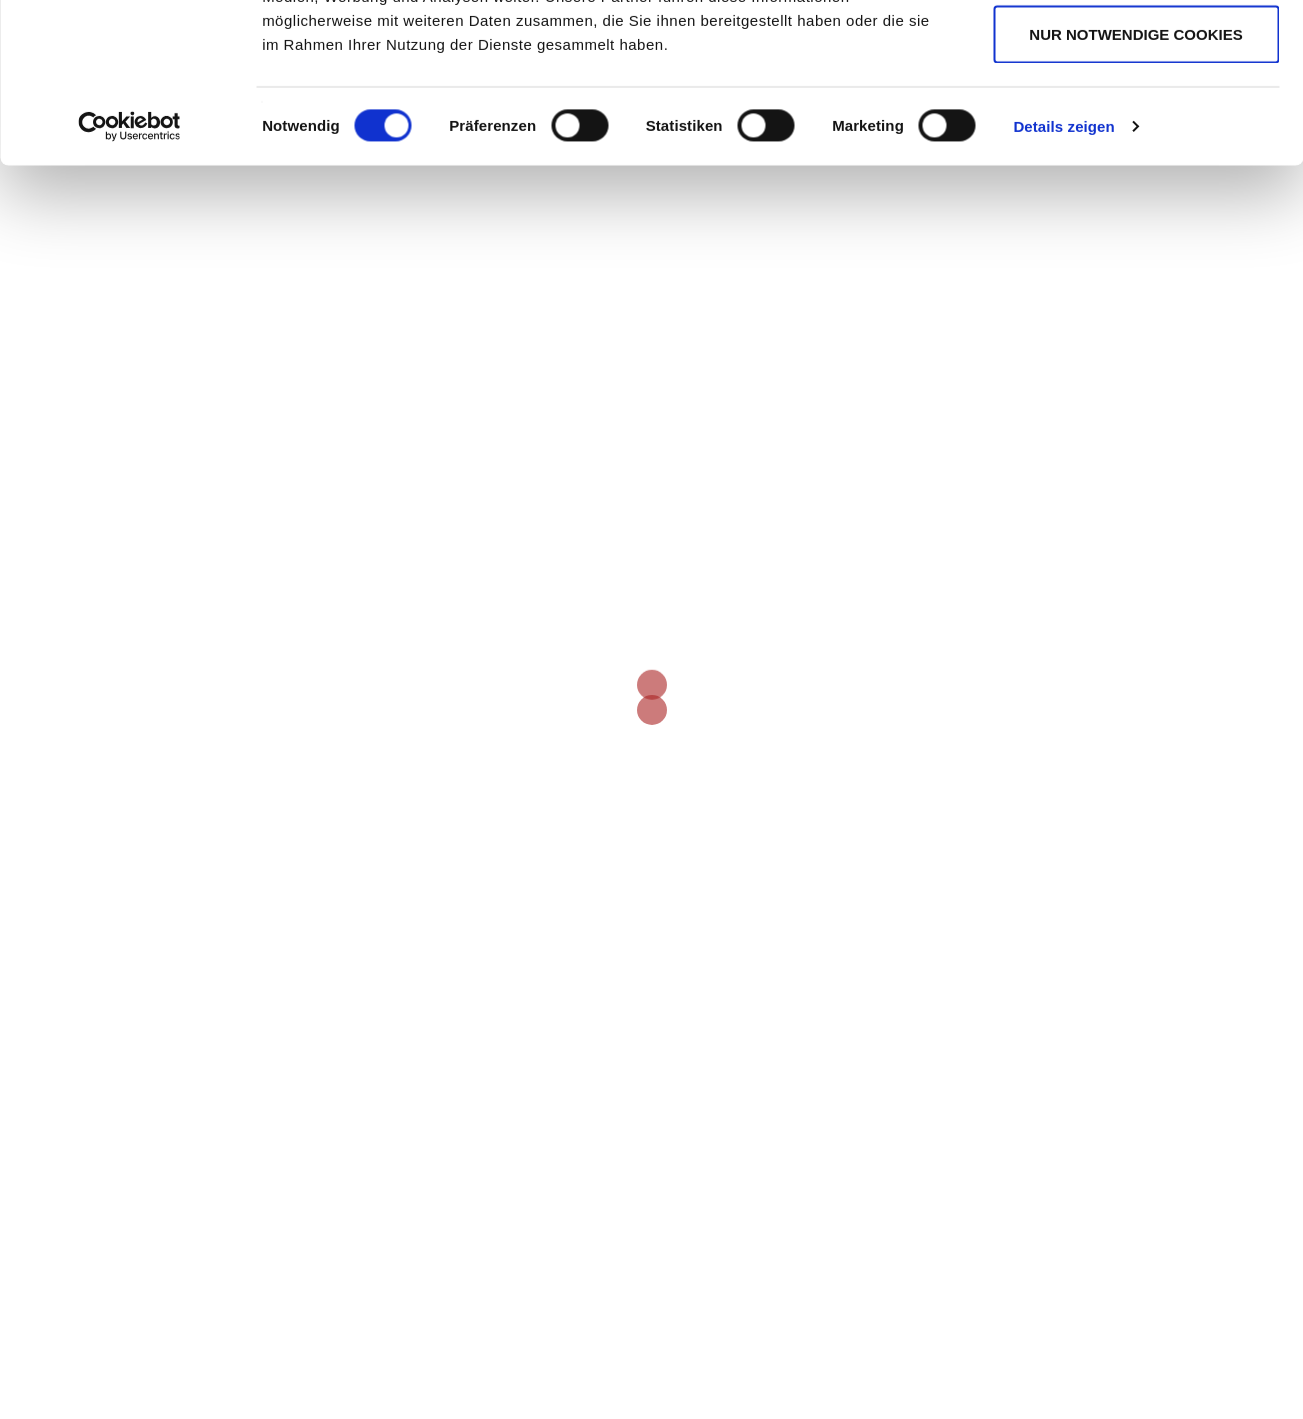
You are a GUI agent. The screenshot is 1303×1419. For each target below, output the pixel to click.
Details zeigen (1063, 275)
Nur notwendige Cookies (1135, 183)
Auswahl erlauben (1135, 118)
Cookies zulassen (1136, 52)
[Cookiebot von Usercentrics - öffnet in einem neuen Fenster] (129, 276)
